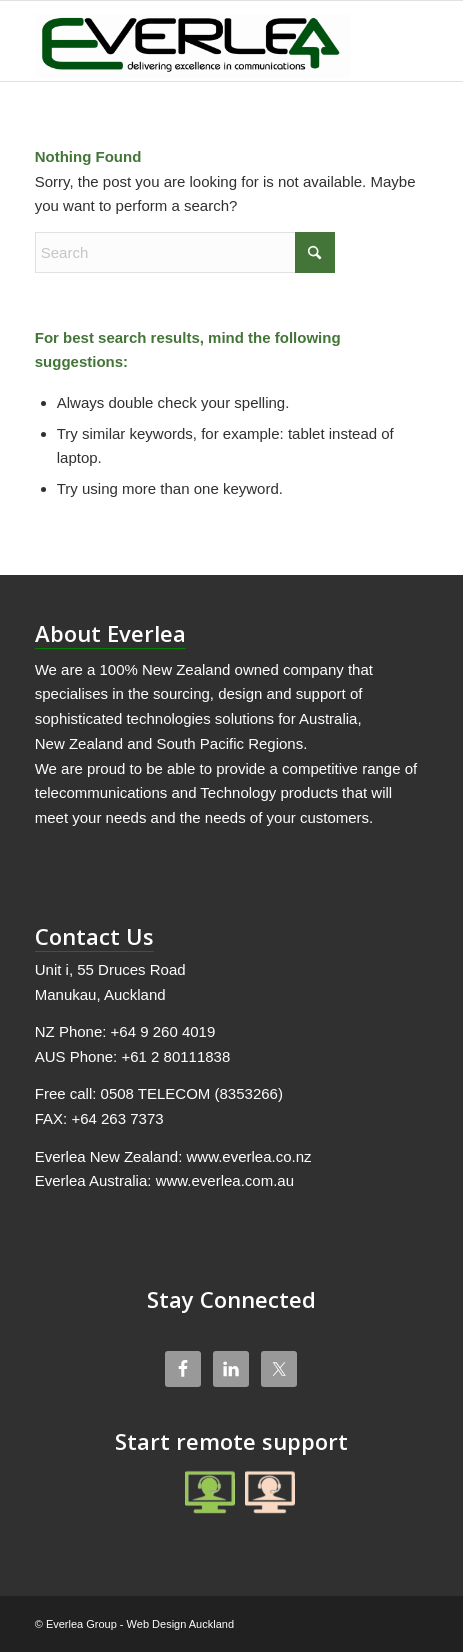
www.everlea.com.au (225, 1180)
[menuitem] (400, 41)
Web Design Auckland (180, 1624)
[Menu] (400, 41)
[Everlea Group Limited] (192, 41)
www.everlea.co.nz (248, 1156)
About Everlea (110, 633)
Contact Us (94, 936)
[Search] (185, 252)
